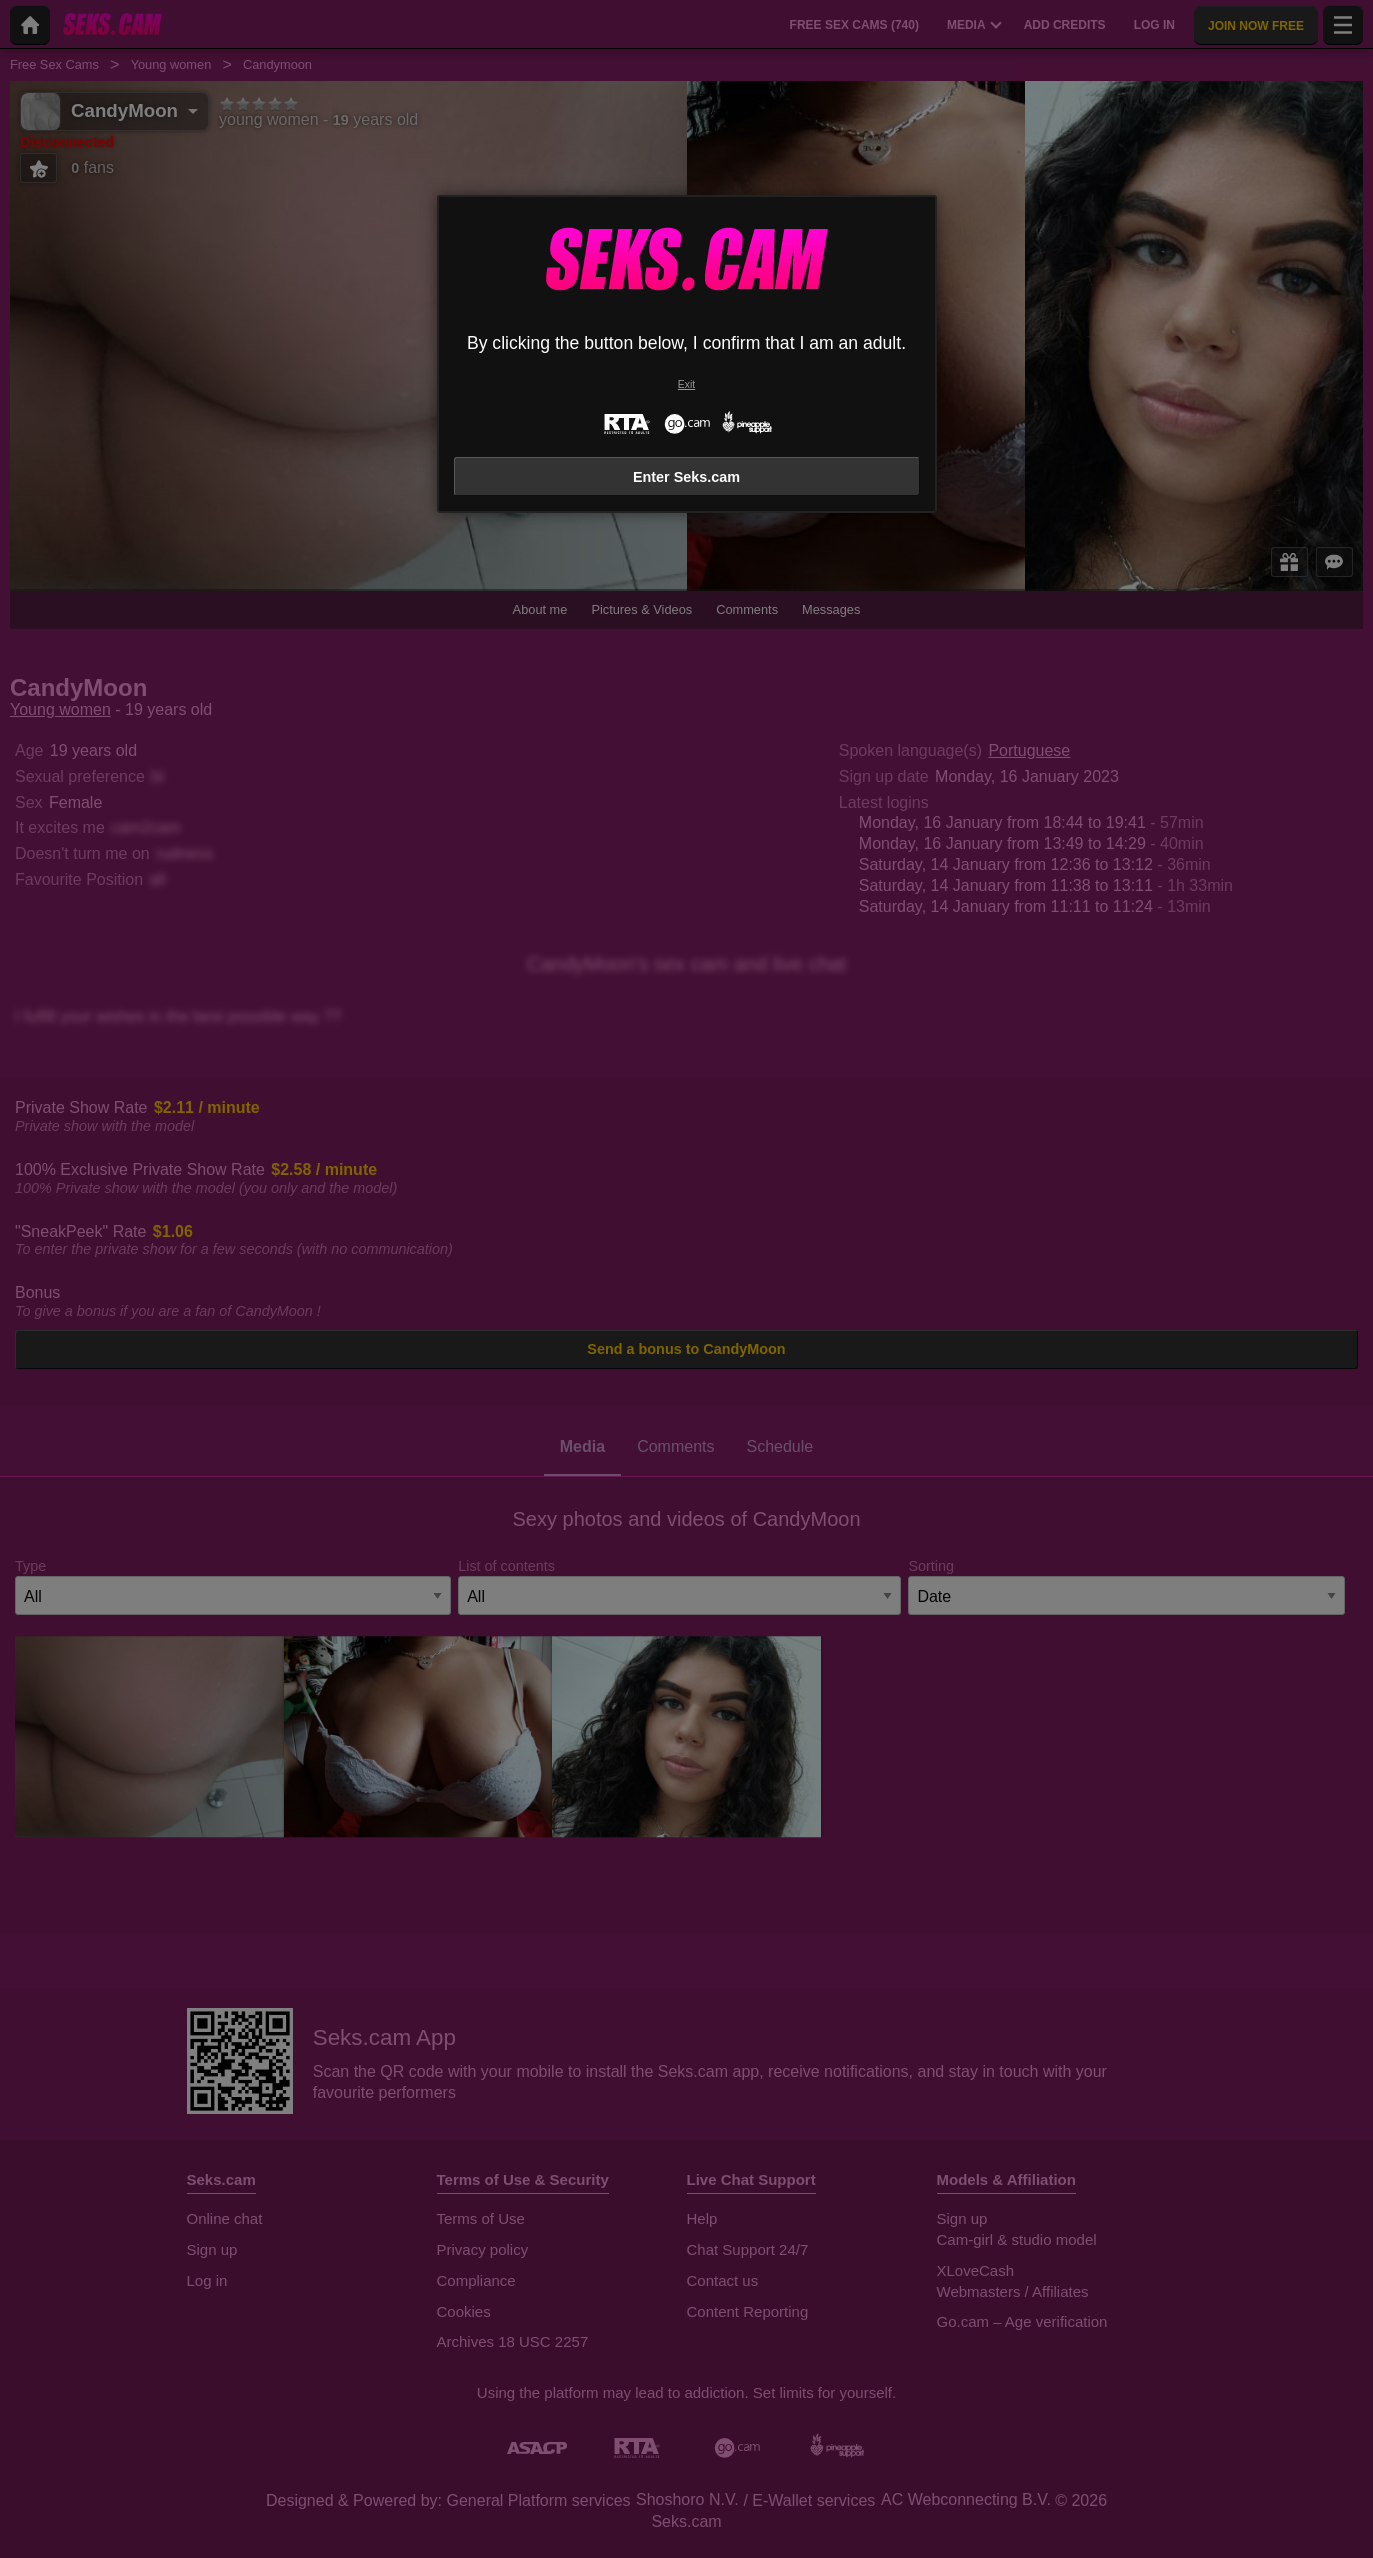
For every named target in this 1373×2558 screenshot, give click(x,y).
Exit (686, 384)
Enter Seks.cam (686, 477)
